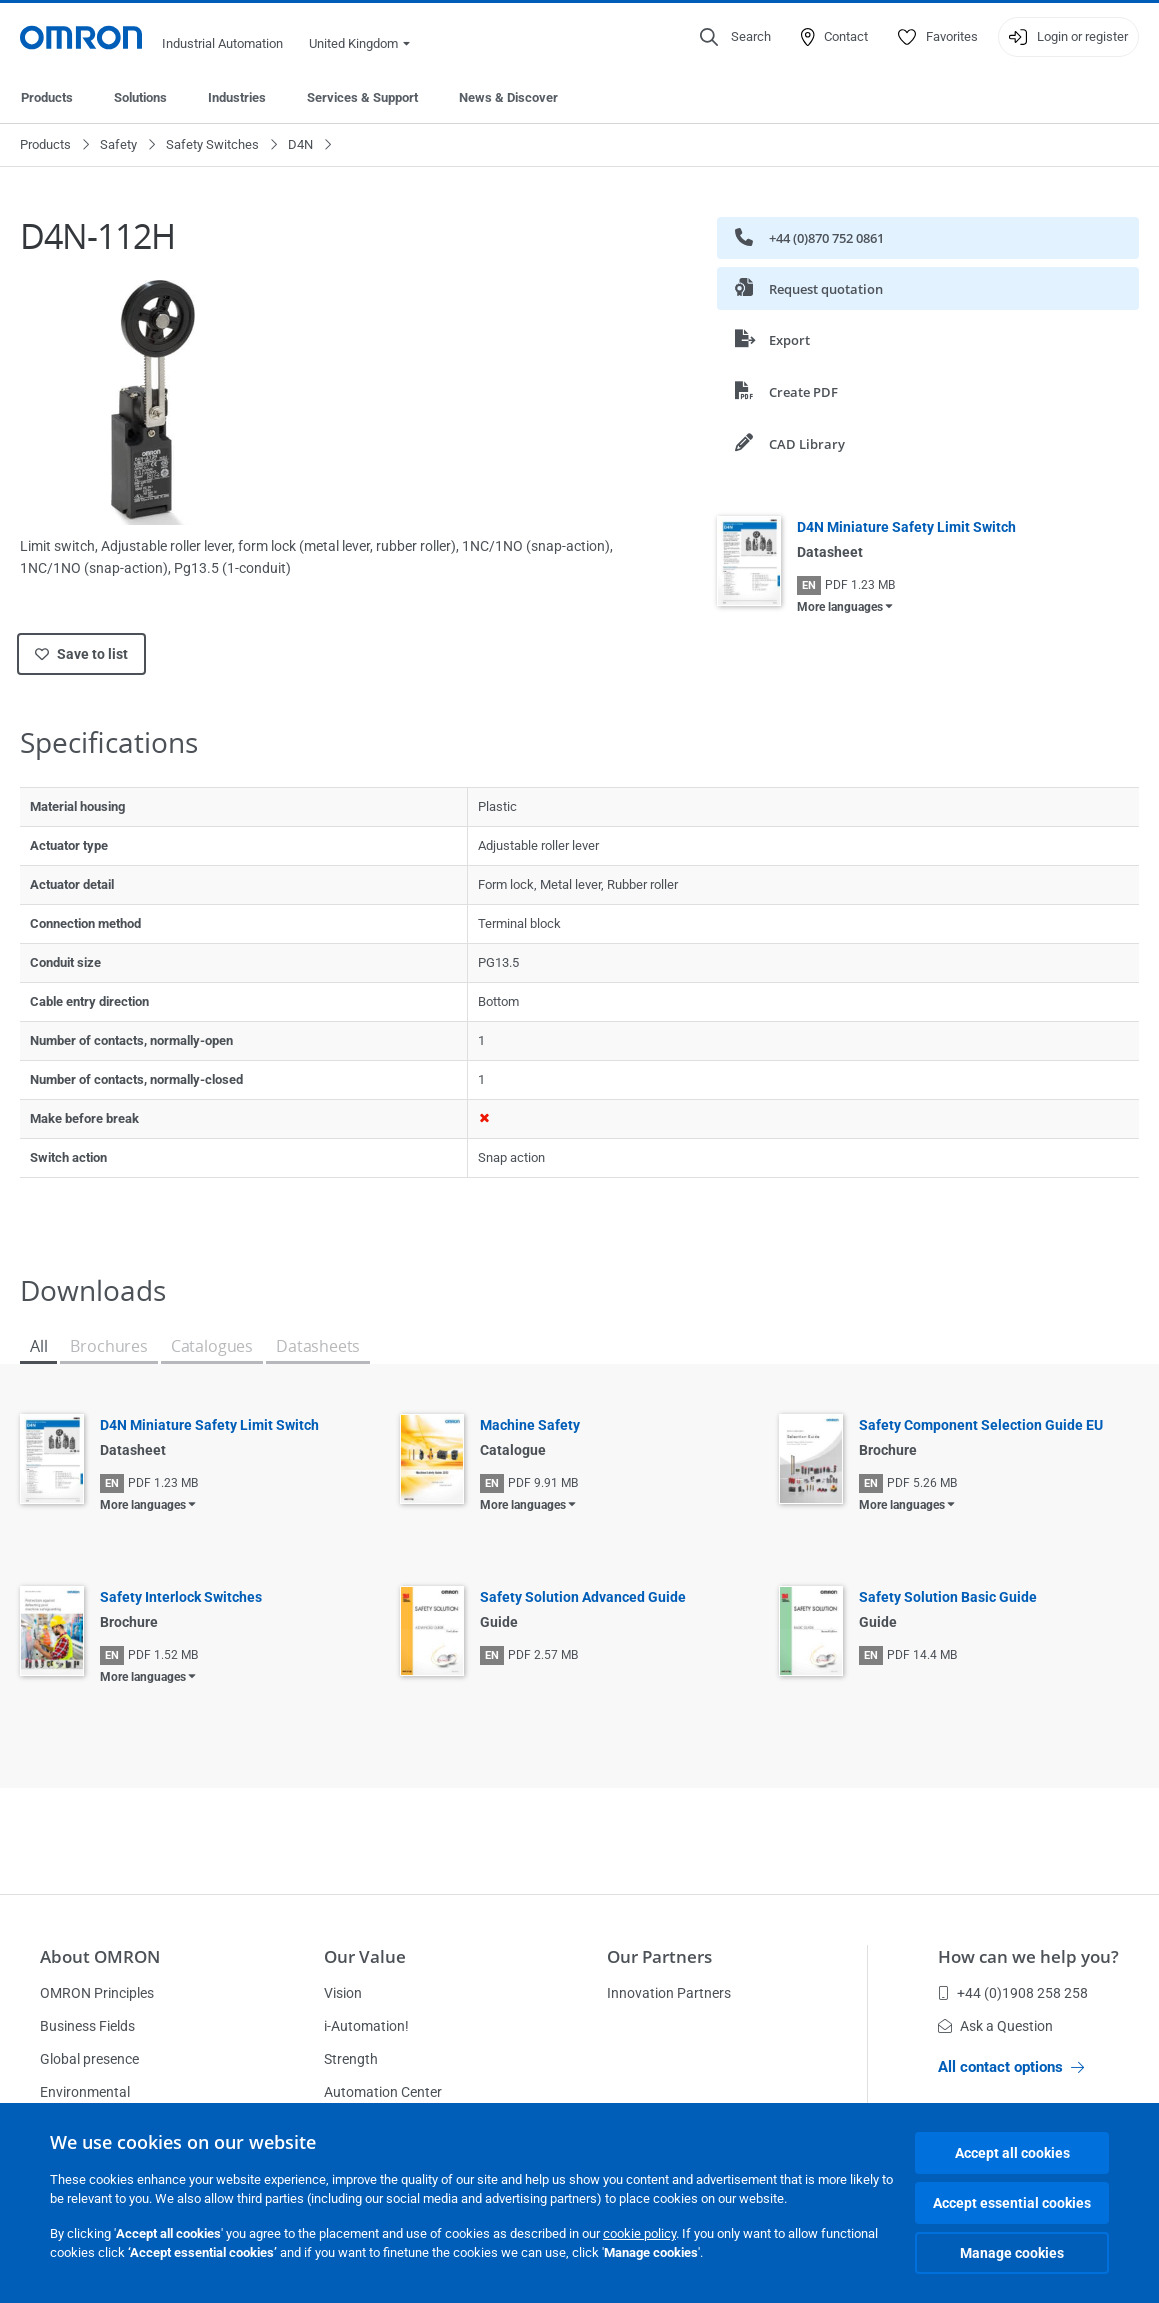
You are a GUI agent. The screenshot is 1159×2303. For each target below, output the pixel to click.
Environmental (85, 2092)
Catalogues (212, 1346)
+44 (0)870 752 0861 (809, 237)
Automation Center (383, 2092)
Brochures (108, 1346)
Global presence (89, 2059)
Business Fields (87, 2026)
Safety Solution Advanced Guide (583, 1597)
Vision (343, 1993)
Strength (351, 2059)
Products (47, 97)
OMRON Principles (97, 1993)
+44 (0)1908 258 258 (1013, 1993)
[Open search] (735, 37)
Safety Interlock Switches (181, 1597)
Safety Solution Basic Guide (948, 1597)
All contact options (1011, 2067)
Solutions (140, 97)
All (38, 1346)
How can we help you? (1028, 1956)
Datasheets (318, 1346)
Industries (237, 97)
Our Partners (659, 1956)
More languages (840, 607)
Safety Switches (212, 144)
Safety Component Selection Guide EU (981, 1425)
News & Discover (508, 97)
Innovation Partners (669, 1993)
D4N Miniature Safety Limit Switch (906, 527)
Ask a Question (995, 2026)
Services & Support (362, 97)
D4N (300, 144)
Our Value (365, 1956)
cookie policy (639, 2233)
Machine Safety (530, 1425)
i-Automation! (366, 2026)
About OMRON (100, 1956)
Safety (118, 144)
